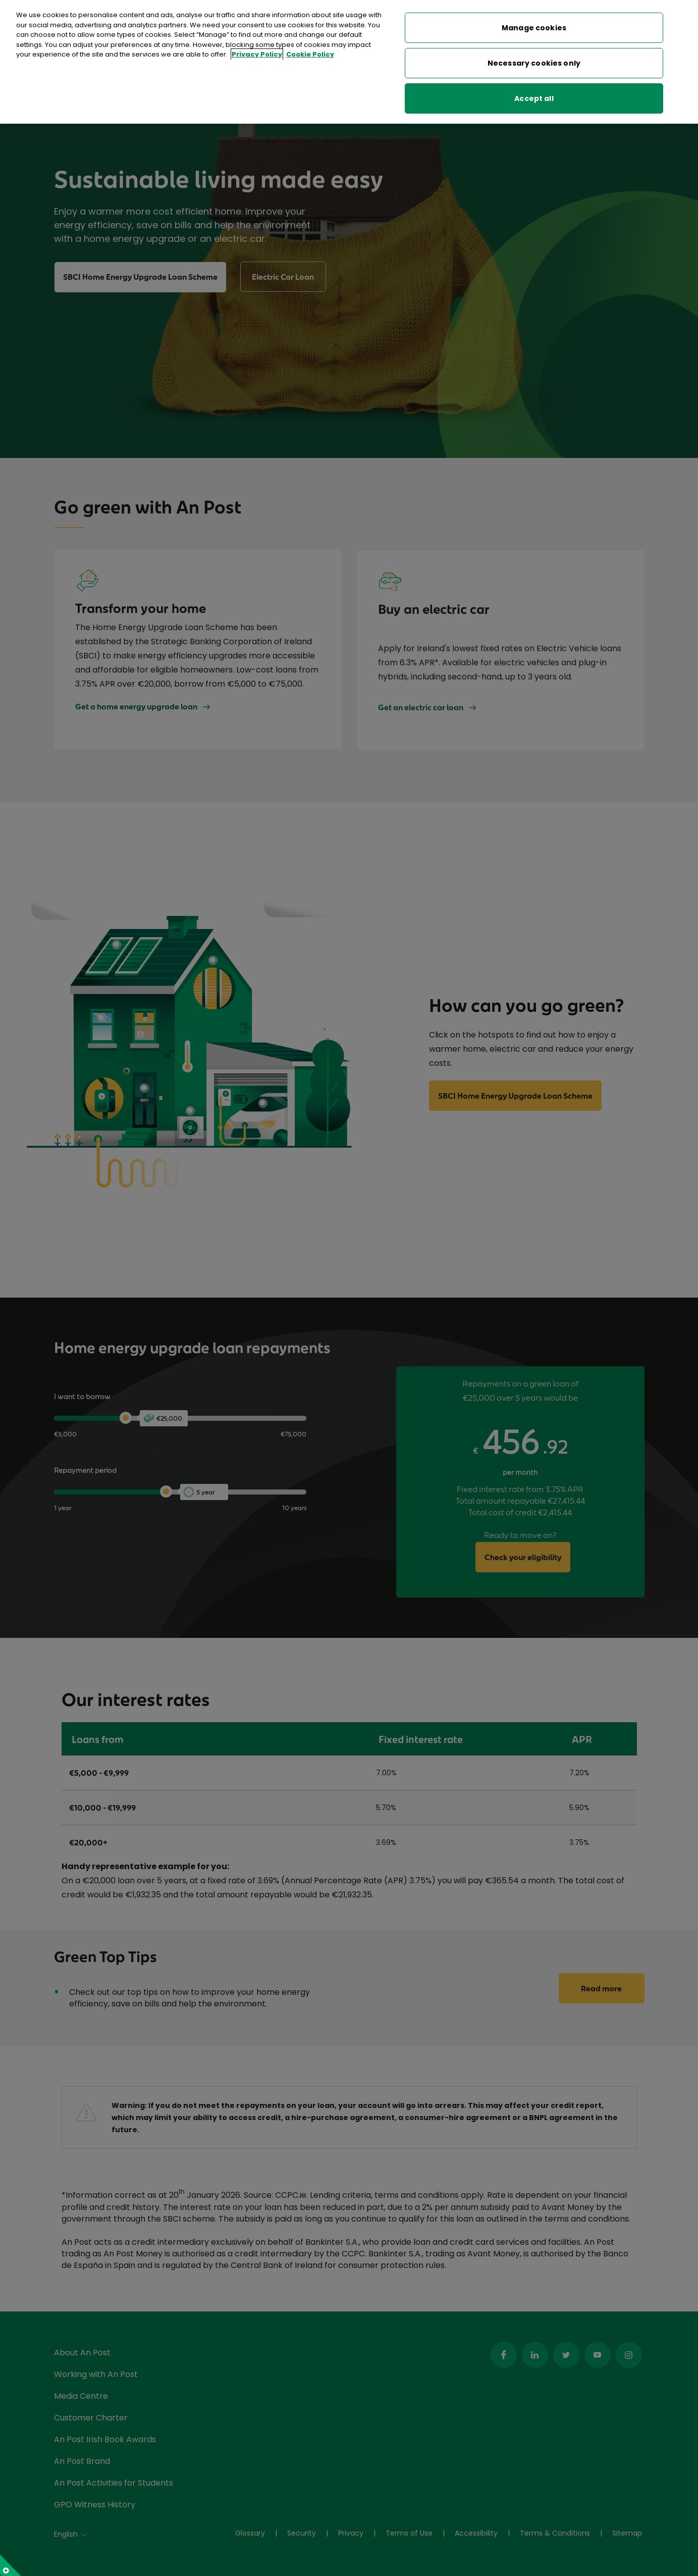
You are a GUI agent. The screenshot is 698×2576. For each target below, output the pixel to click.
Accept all (533, 98)
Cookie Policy (310, 54)
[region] (349, 62)
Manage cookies (534, 28)
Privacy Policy (257, 54)
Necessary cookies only (534, 63)
